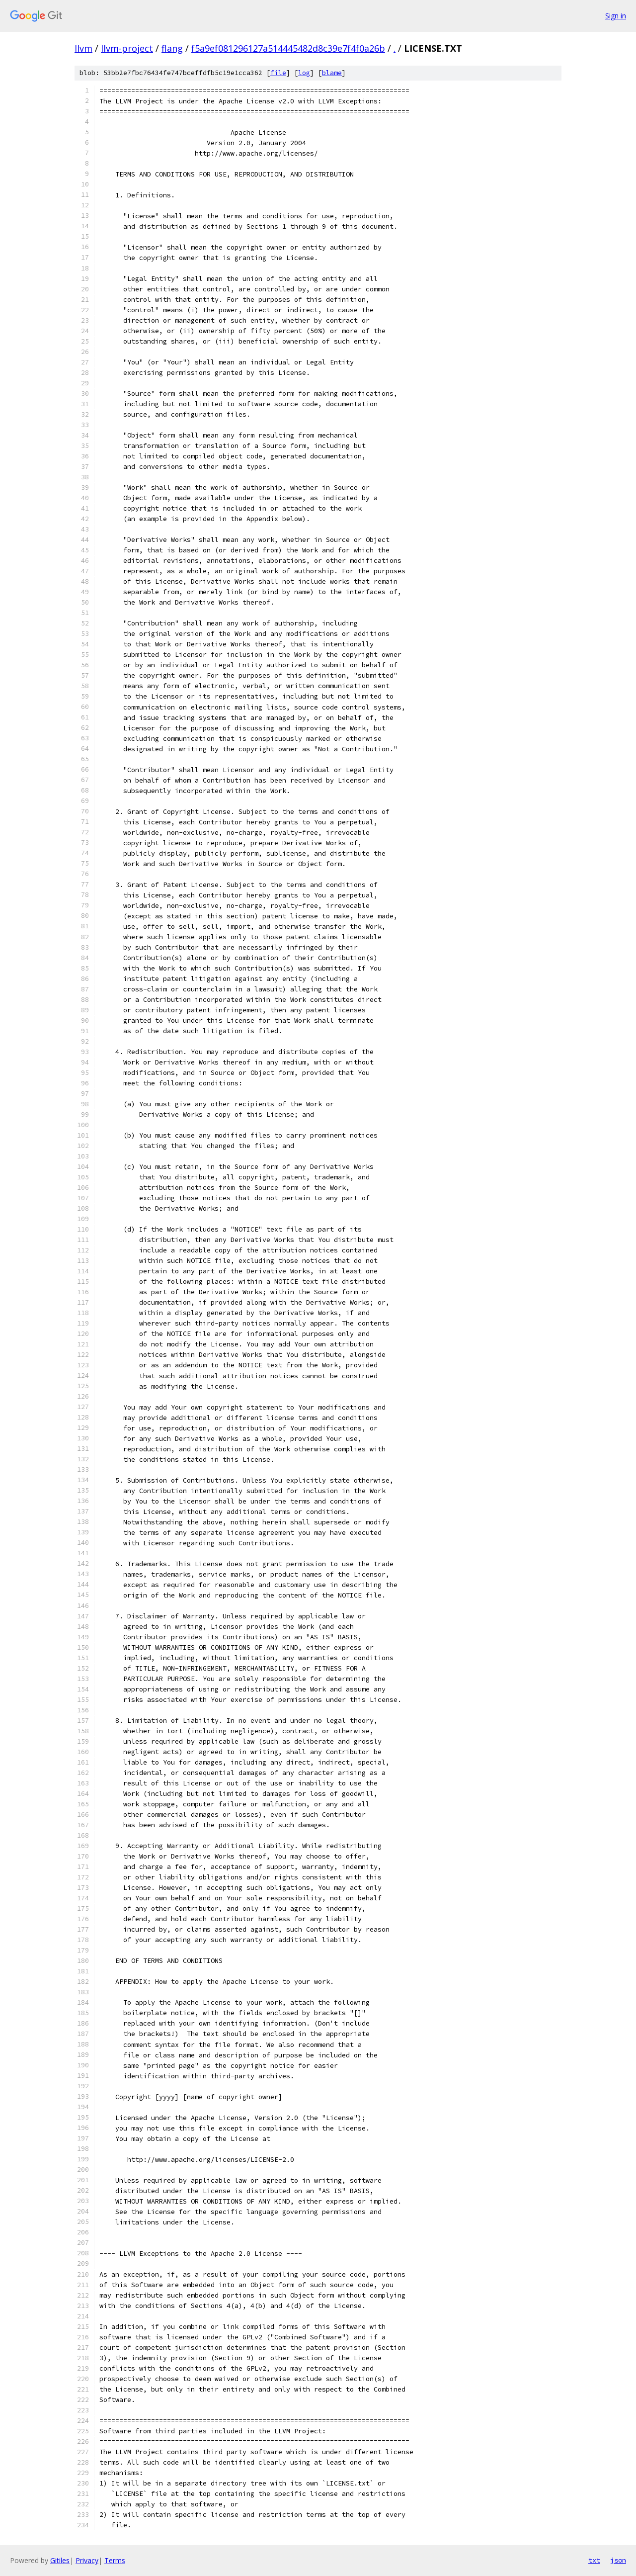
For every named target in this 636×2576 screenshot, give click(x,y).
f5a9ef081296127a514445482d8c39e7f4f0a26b (288, 48)
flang (172, 48)
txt (594, 2560)
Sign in (615, 15)
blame (332, 73)
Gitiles (60, 2560)
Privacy (87, 2560)
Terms (114, 2560)
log (304, 73)
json (618, 2560)
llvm (83, 48)
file (278, 73)
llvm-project (127, 48)
